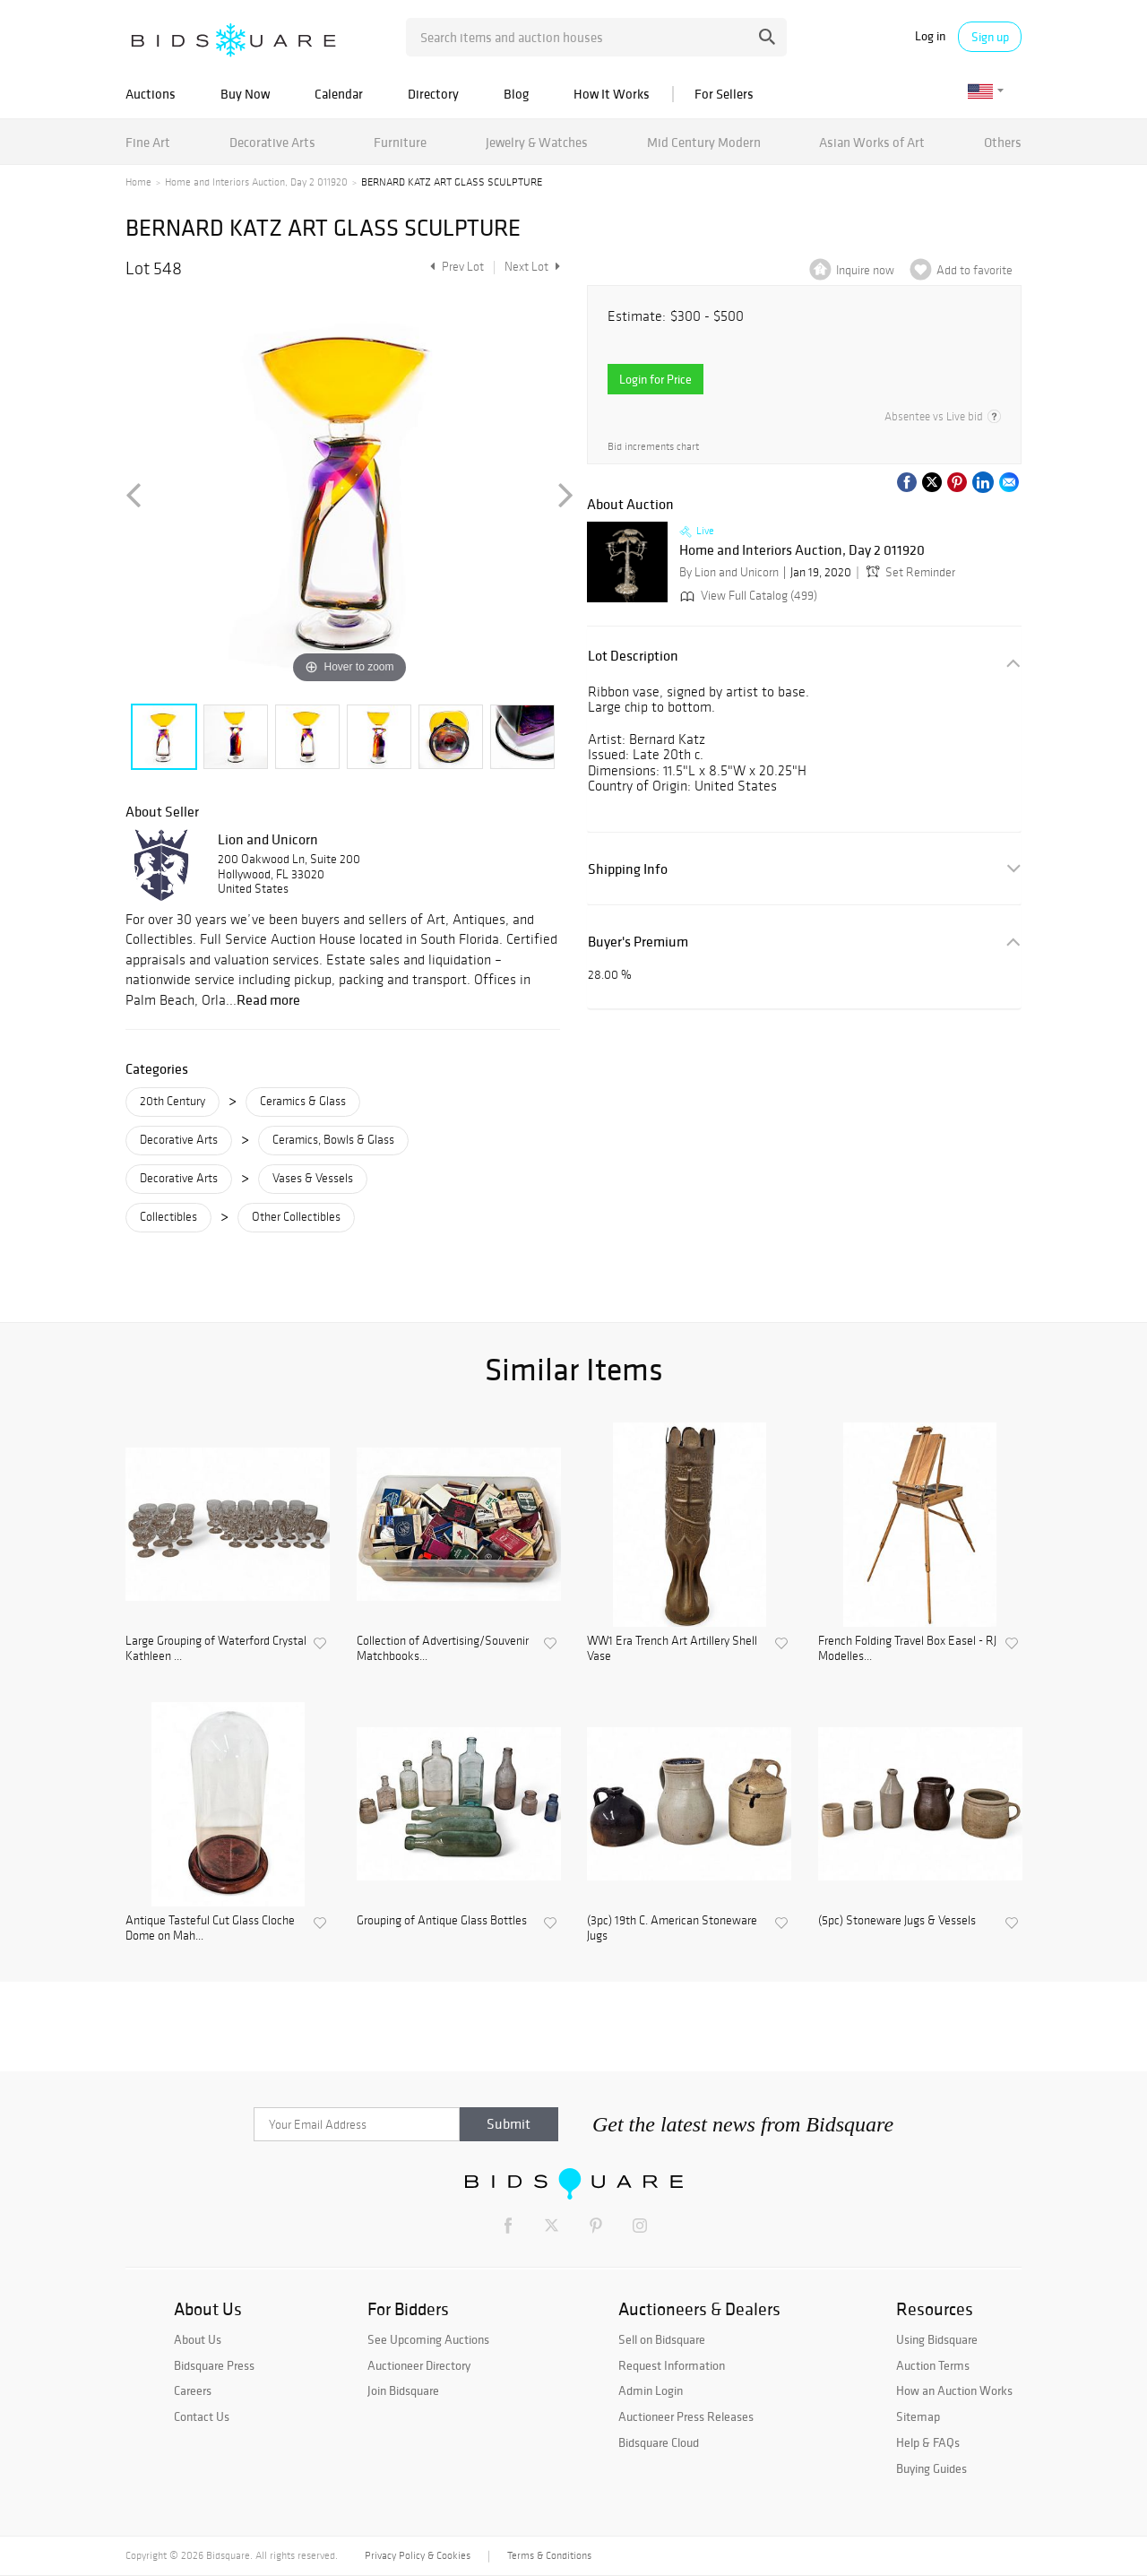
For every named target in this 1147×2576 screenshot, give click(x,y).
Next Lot (532, 266)
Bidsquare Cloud (658, 2442)
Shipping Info (628, 868)
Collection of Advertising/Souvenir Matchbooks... (443, 1649)
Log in (930, 36)
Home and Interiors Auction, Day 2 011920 (256, 182)
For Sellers (724, 93)
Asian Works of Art (872, 142)
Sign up (990, 37)
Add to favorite (974, 270)
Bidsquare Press (214, 2365)
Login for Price (655, 379)
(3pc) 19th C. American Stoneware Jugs (672, 1928)
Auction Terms (933, 2365)
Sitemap (918, 2416)
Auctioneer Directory (418, 2365)
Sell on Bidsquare (661, 2339)
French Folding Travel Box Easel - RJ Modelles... (907, 1649)
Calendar (339, 93)
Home (138, 182)
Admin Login (650, 2390)
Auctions (150, 93)
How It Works (612, 93)
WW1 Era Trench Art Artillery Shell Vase (672, 1649)
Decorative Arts (272, 142)
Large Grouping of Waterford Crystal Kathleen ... (215, 1649)
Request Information (671, 2365)
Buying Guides (931, 2468)
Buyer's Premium (638, 941)
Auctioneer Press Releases (686, 2416)
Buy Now (245, 93)
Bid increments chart (653, 446)
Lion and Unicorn (268, 839)
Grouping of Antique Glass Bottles (442, 1921)
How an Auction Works (954, 2390)
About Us (197, 2339)
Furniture (400, 142)
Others (1003, 142)
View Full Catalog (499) (747, 595)
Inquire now (865, 270)
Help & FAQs (928, 2442)
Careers (192, 2390)
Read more (268, 999)
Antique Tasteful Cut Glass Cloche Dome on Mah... (210, 1928)
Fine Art (147, 142)
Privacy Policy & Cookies (417, 2555)
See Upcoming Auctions (428, 2339)
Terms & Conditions (549, 2555)
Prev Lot (455, 266)
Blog (516, 93)
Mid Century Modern (704, 142)
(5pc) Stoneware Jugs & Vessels (897, 1921)
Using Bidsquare (937, 2339)
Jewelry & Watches (537, 142)
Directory (433, 93)
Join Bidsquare (403, 2390)
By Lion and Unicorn (729, 572)
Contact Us (201, 2416)
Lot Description (633, 655)
